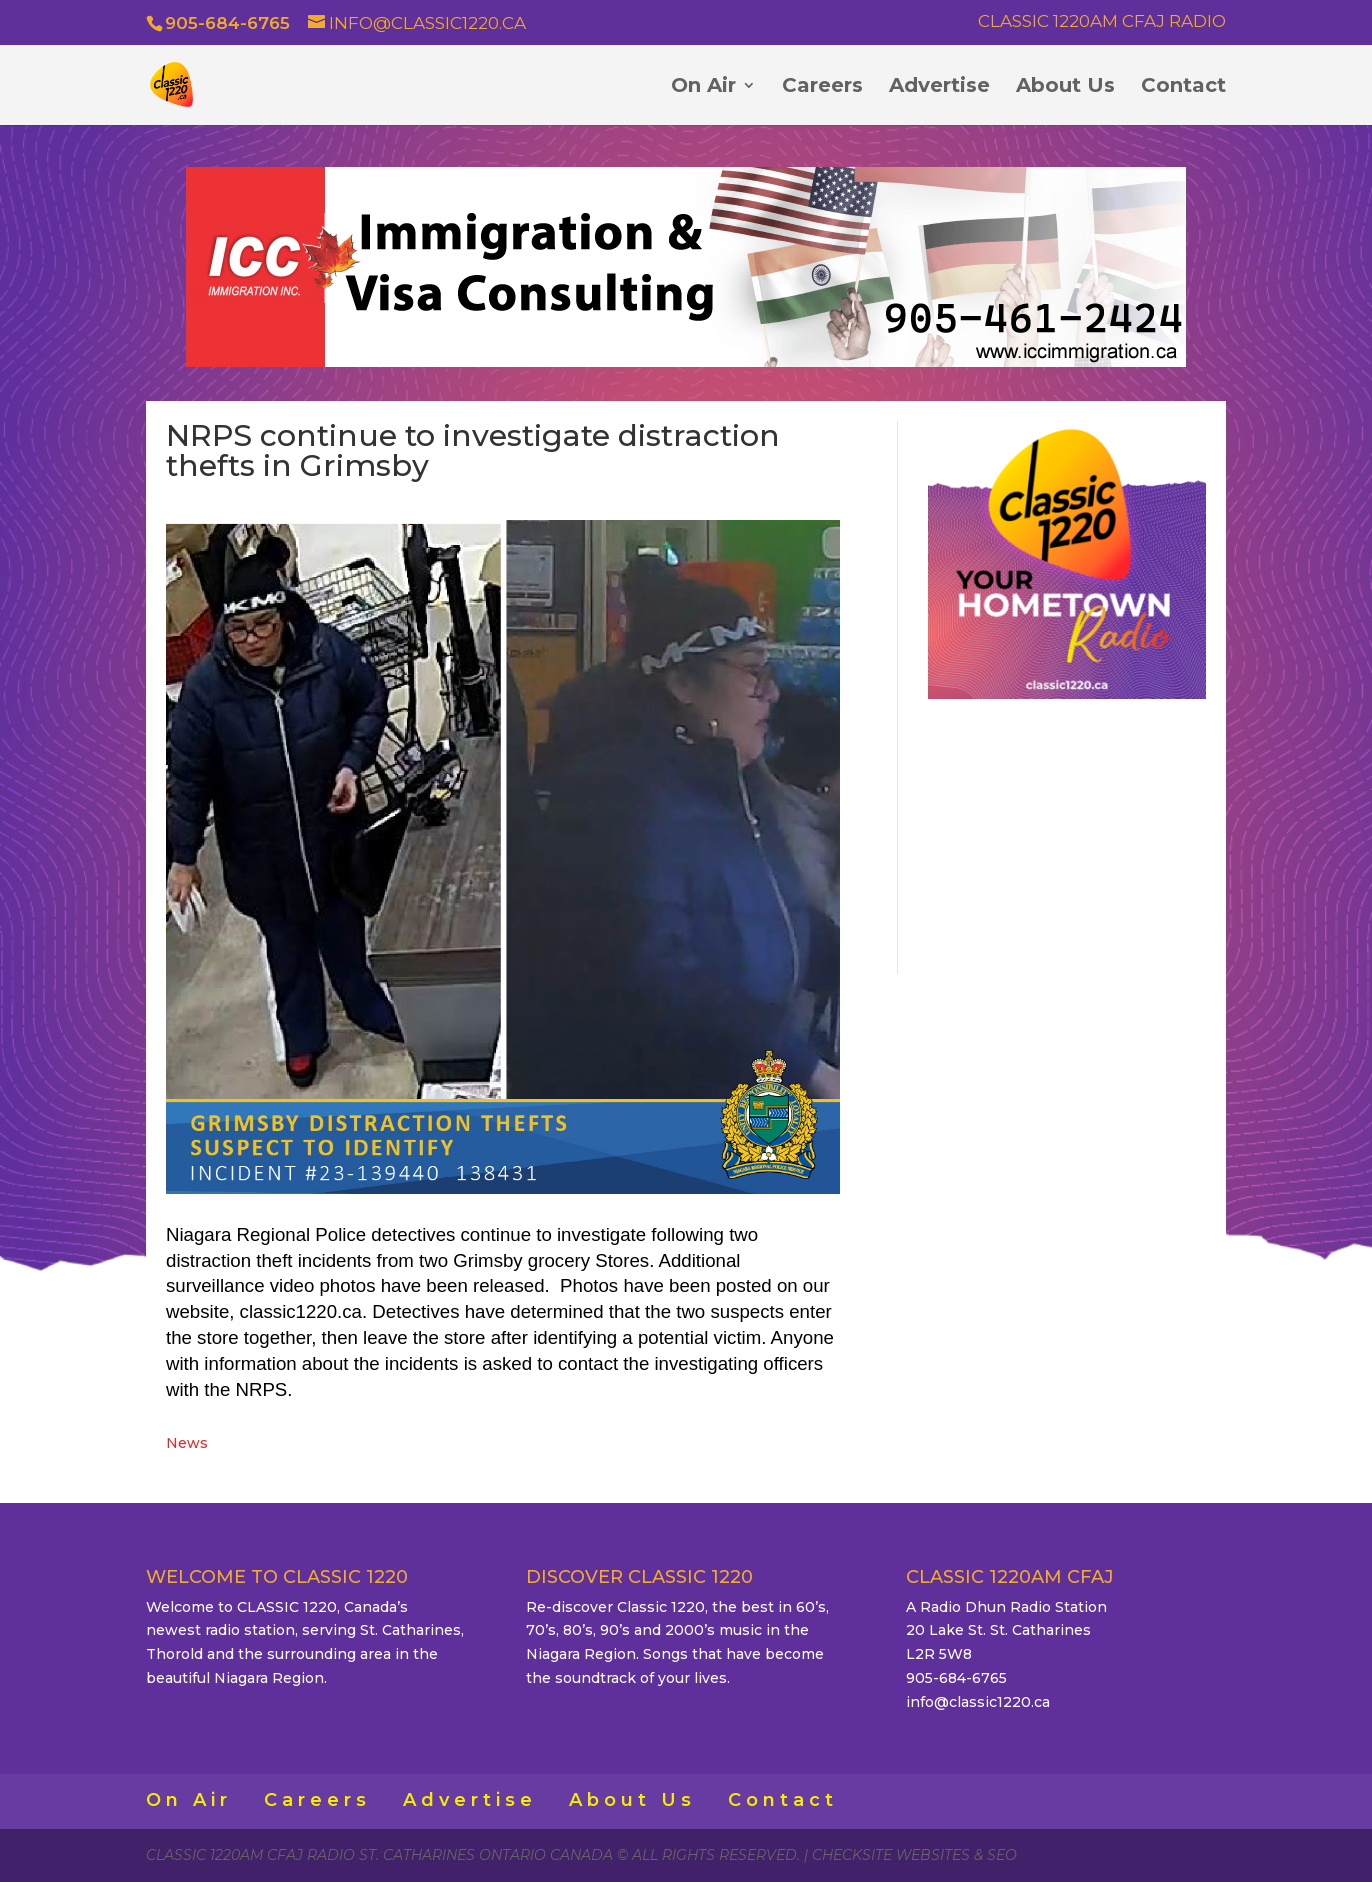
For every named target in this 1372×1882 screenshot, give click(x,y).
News (187, 1443)
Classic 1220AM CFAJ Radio (1102, 22)
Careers (822, 87)
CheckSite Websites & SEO (914, 1855)
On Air (703, 87)
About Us (1065, 87)
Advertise (939, 87)
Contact (1183, 87)
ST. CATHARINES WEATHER (1067, 833)
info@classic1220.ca (978, 1702)
